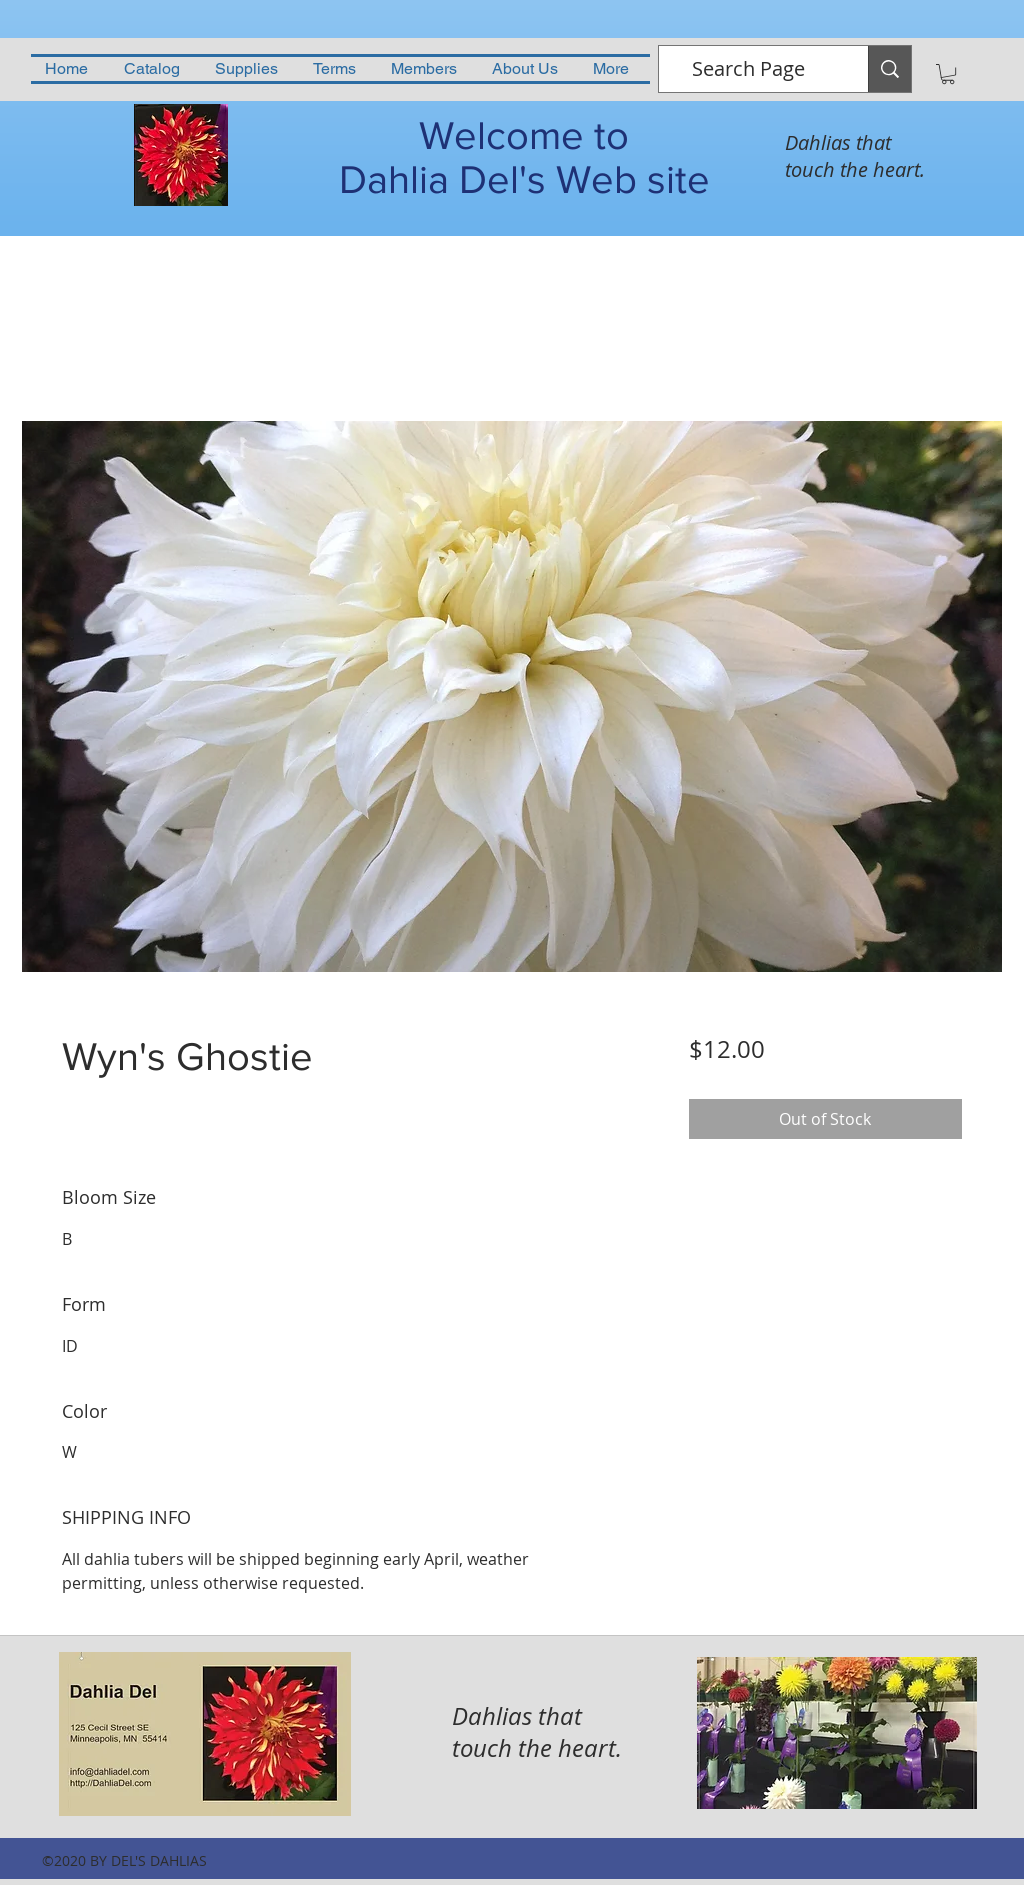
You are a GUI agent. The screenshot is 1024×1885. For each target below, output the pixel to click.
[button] (948, 74)
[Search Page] (748, 69)
